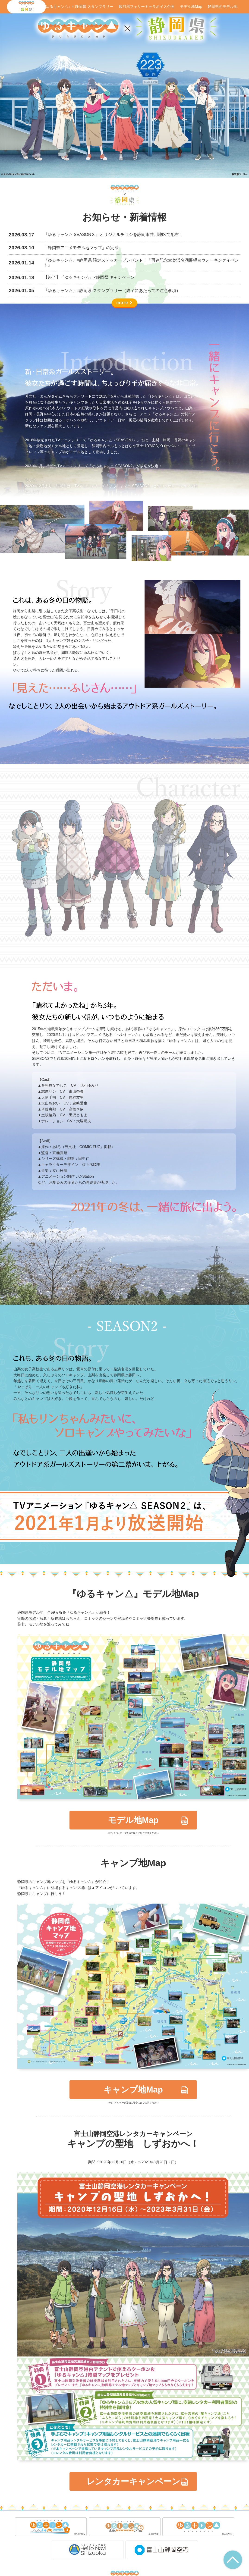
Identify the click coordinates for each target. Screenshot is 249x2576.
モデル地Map (191, 7)
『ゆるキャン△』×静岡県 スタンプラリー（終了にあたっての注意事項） (112, 290)
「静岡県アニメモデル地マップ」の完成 (81, 247)
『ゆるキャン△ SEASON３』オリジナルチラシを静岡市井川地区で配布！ (113, 234)
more (124, 302)
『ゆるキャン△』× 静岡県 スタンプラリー (77, 7)
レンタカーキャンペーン (133, 2481)
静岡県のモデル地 (222, 7)
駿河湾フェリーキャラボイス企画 (146, 7)
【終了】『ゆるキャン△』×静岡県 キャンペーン (89, 277)
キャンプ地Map (133, 2089)
